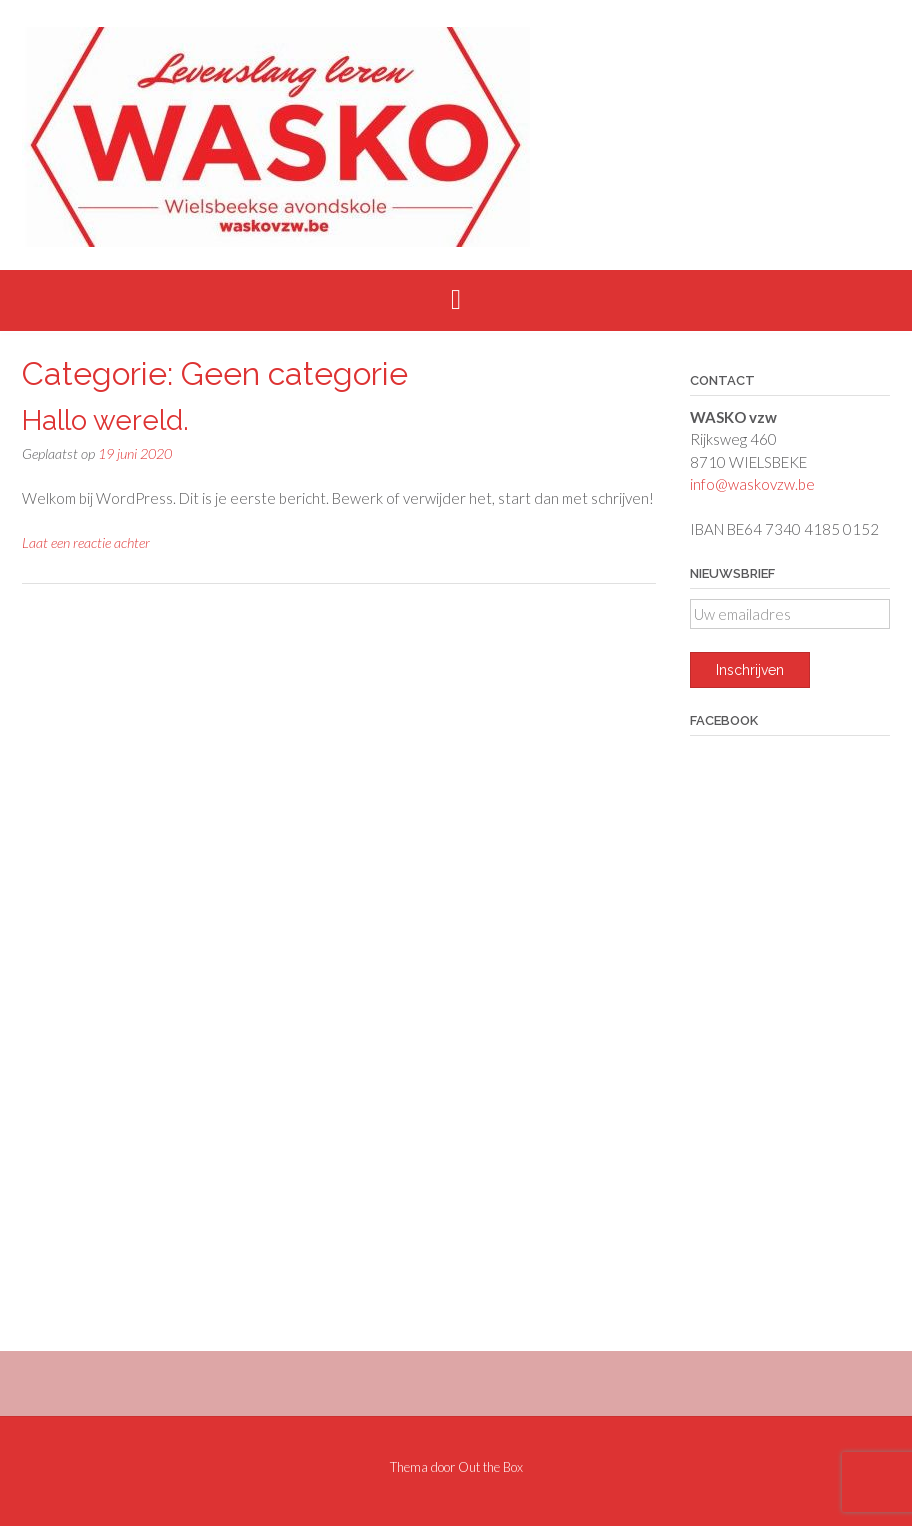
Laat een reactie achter (86, 542)
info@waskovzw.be (752, 484)
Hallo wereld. (105, 420)
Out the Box (490, 1467)
